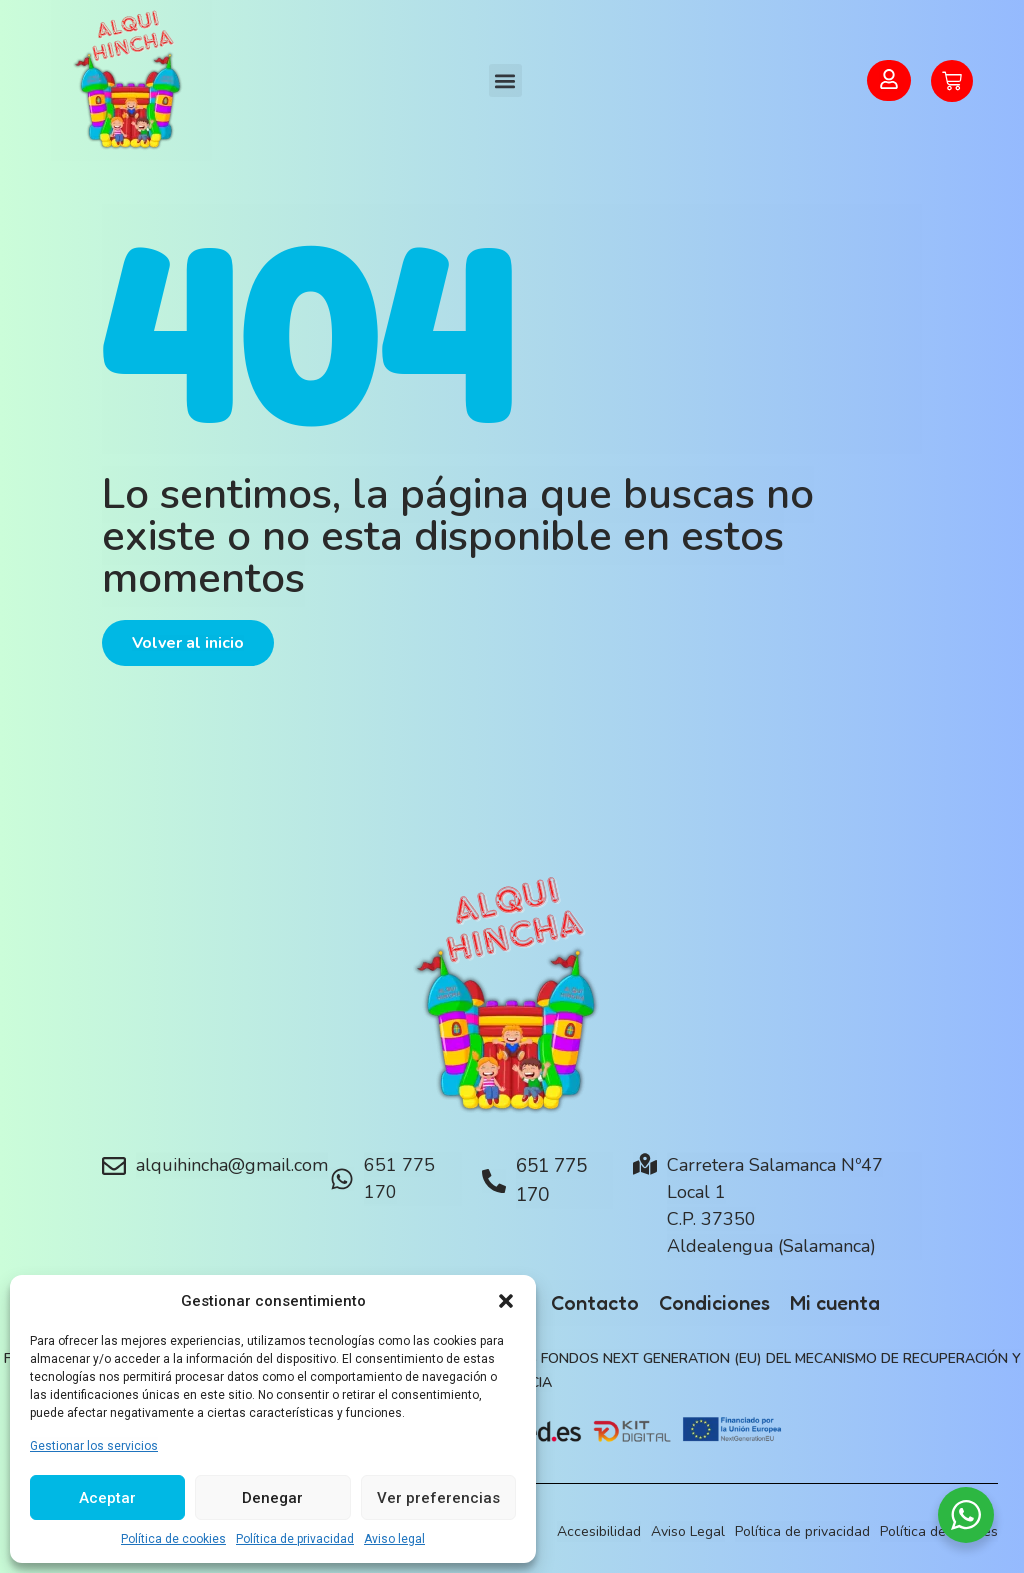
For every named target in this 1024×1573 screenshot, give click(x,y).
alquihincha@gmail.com (232, 1165)
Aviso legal (394, 1539)
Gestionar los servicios (94, 1446)
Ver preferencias (438, 1498)
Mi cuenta (835, 1303)
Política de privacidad (295, 1539)
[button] (506, 1301)
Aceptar (107, 1498)
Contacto (595, 1303)
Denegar (272, 1498)
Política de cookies (173, 1539)
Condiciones (714, 1303)
